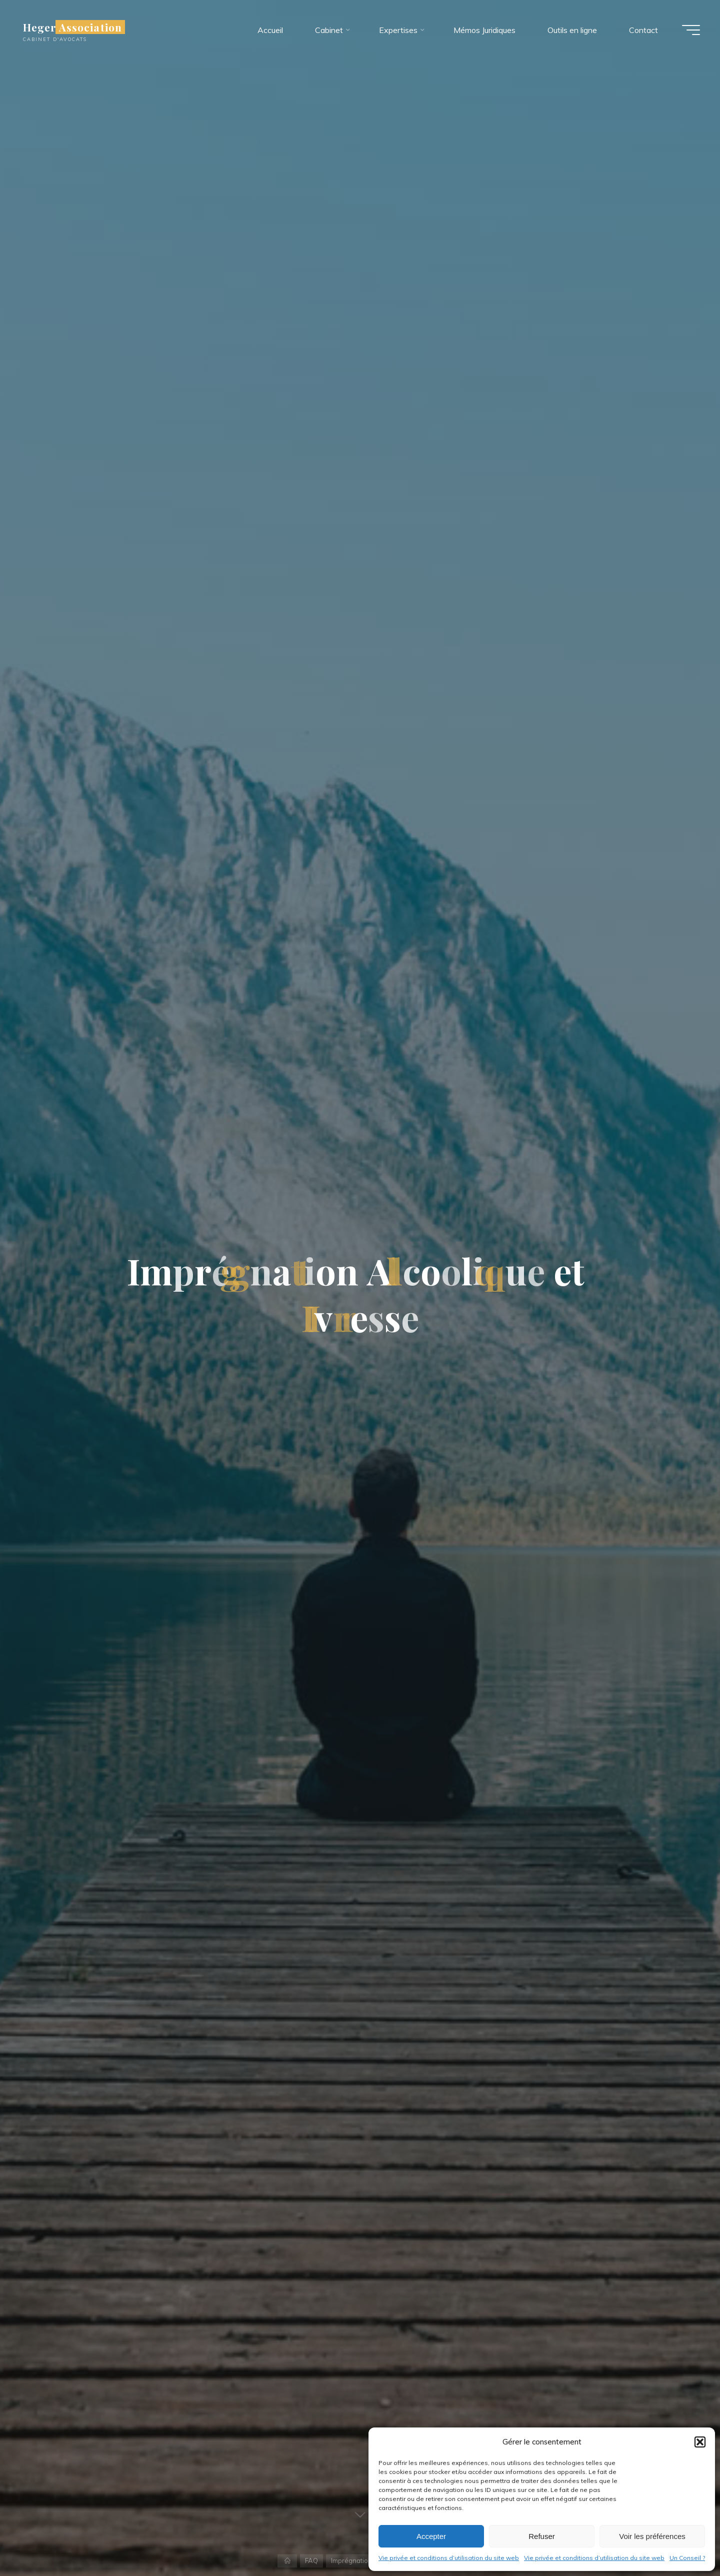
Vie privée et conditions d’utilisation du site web (448, 2557)
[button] (700, 2442)
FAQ (311, 2560)
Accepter (431, 2536)
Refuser (541, 2536)
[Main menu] (691, 30)
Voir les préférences (652, 2536)
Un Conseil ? (687, 2557)
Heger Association (72, 27)
